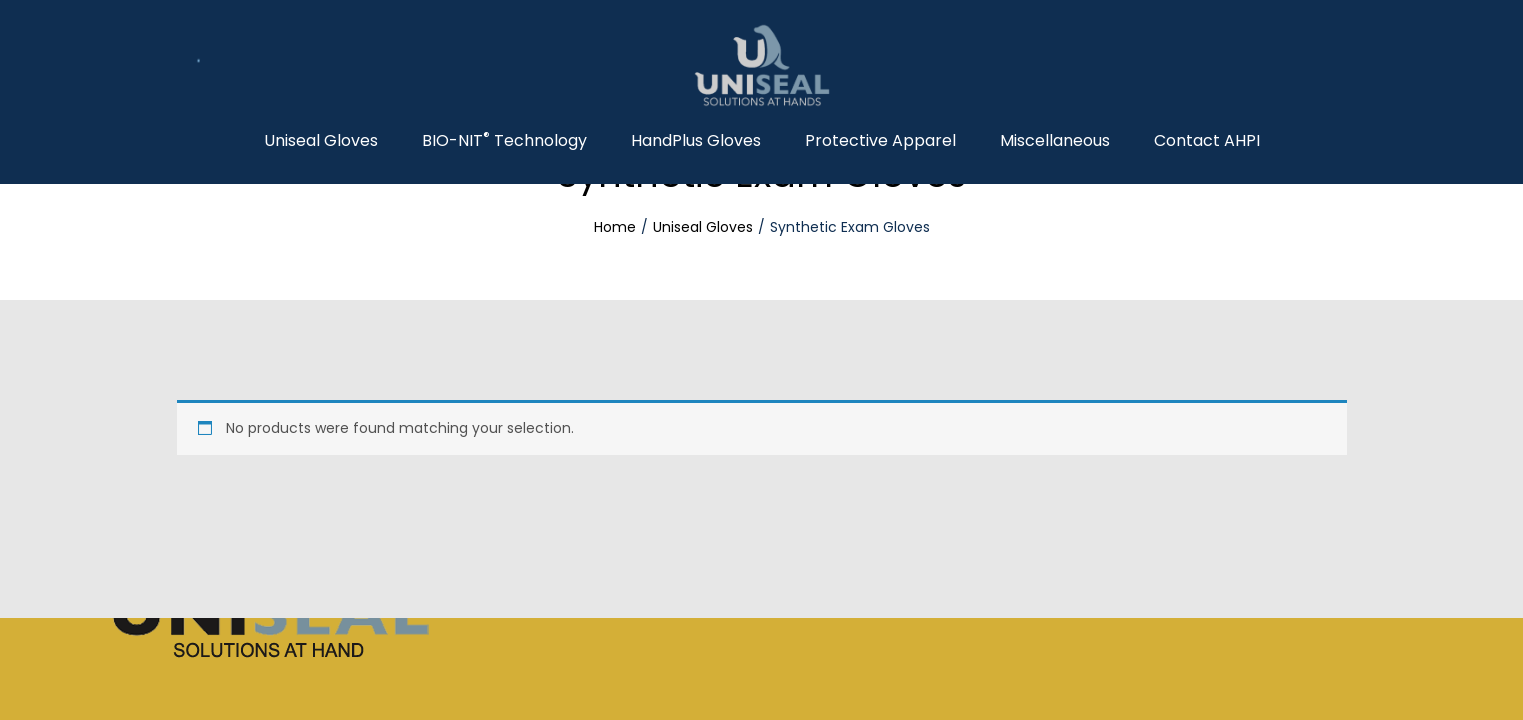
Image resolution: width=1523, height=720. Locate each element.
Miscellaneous (1055, 141)
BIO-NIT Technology (504, 141)
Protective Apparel (880, 141)
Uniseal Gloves (321, 141)
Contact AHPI (1207, 141)
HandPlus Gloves (696, 141)
